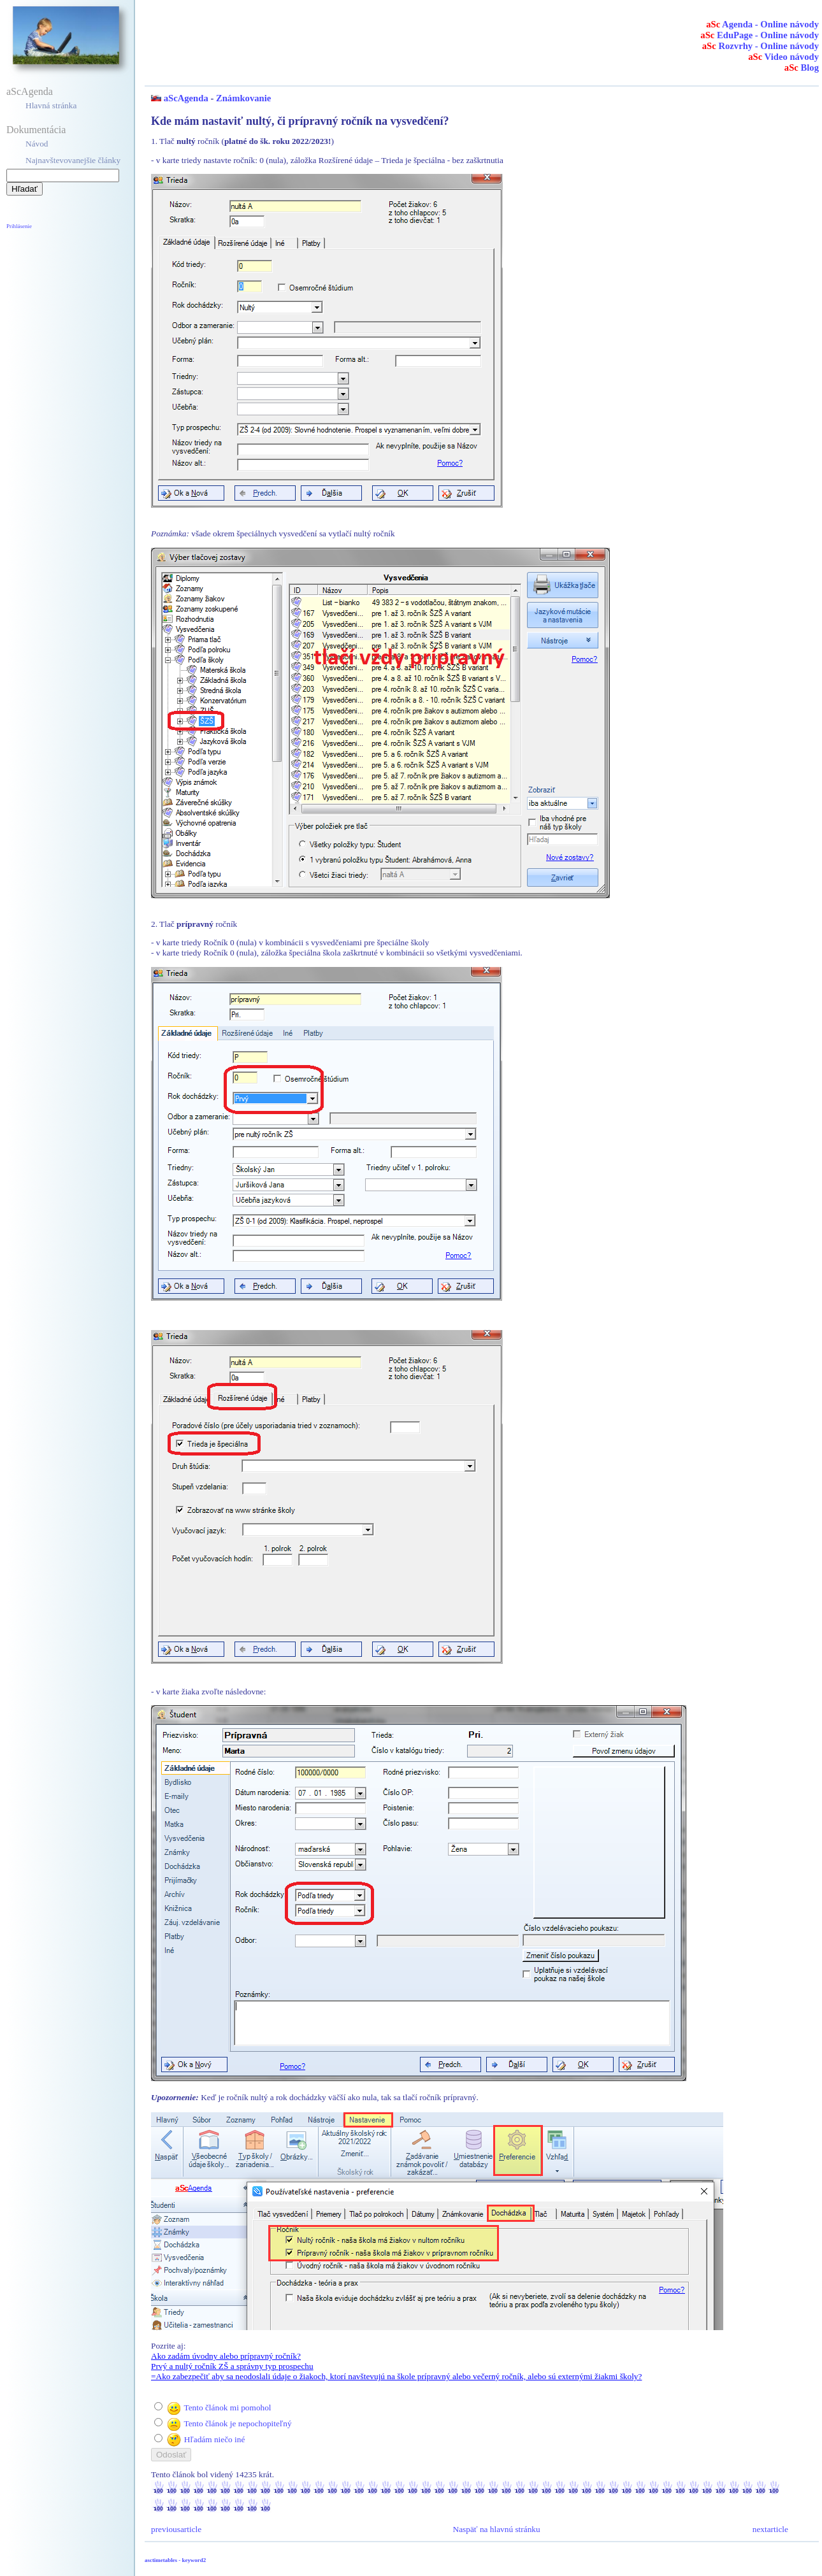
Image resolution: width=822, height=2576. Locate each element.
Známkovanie (243, 98)
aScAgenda (29, 91)
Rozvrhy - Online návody (760, 46)
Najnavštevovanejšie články (72, 160)
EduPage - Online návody (759, 35)
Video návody (783, 57)
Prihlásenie (19, 226)
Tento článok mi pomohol (227, 2407)
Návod (36, 143)
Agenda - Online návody (762, 24)
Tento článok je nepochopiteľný (237, 2423)
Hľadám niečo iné (214, 2439)
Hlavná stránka (50, 105)
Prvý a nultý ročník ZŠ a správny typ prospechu (232, 2366)
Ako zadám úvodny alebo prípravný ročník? (226, 2356)
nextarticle (770, 2529)
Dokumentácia (36, 129)
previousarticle (176, 2529)
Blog (801, 67)
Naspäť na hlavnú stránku (496, 2529)
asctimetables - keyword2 (175, 2560)
